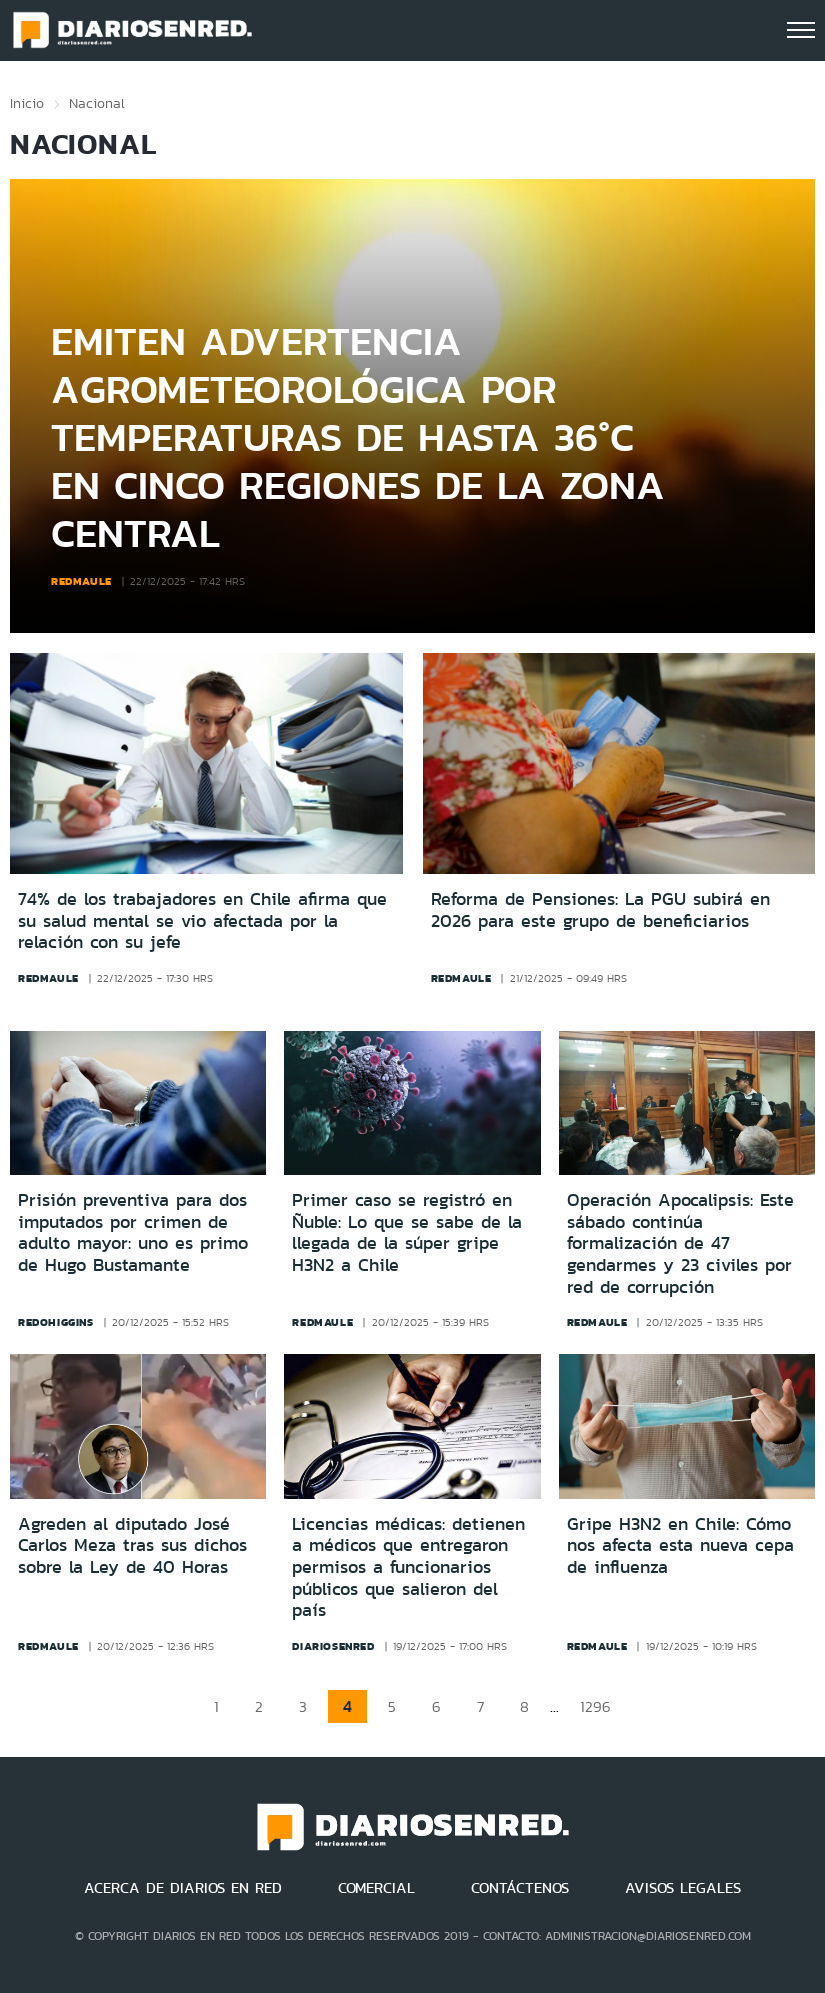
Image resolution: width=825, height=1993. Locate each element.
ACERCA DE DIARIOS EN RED (183, 1888)
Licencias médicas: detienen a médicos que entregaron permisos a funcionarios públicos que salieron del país (408, 1567)
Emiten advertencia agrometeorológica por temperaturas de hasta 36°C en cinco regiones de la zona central (358, 436)
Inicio (27, 103)
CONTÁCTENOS (520, 1888)
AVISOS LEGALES (683, 1888)
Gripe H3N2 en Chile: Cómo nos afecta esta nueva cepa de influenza (680, 1545)
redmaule (81, 581)
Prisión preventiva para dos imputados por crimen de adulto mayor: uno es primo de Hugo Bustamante (133, 1232)
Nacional (97, 103)
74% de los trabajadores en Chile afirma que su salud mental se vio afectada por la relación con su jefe (202, 921)
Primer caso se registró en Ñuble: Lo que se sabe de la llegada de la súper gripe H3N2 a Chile (407, 1232)
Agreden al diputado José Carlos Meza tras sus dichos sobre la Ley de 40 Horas (132, 1545)
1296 (595, 1706)
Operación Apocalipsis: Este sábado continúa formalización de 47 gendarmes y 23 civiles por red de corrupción (680, 1243)
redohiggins (56, 1322)
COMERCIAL (376, 1888)
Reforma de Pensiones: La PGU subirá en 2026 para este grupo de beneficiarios (600, 910)
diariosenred (333, 1646)
